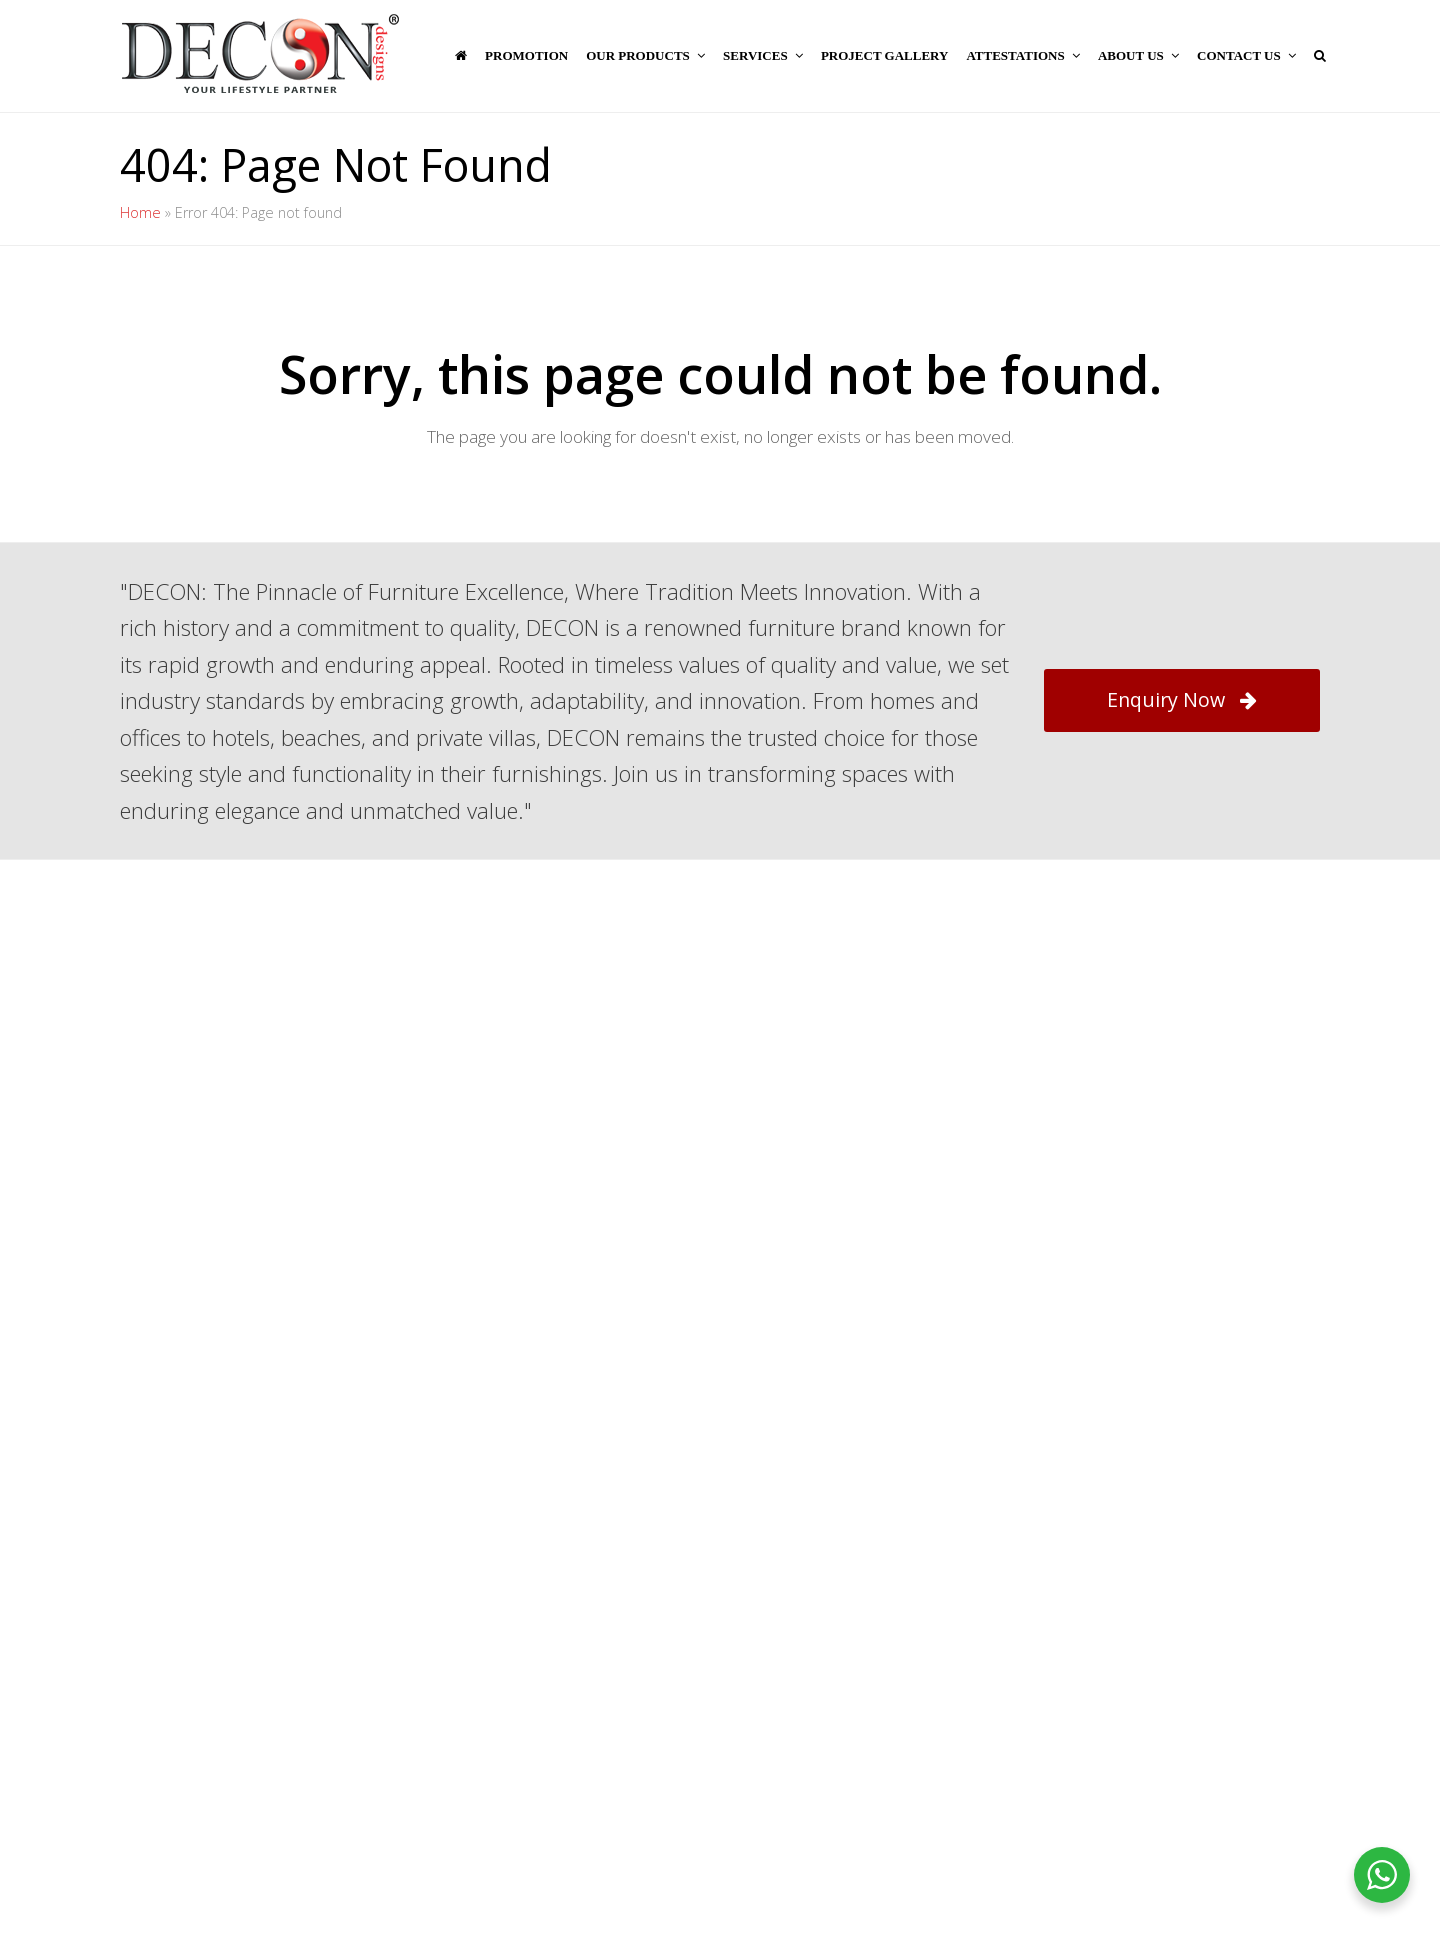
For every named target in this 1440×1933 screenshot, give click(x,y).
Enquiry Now (1182, 699)
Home (140, 212)
